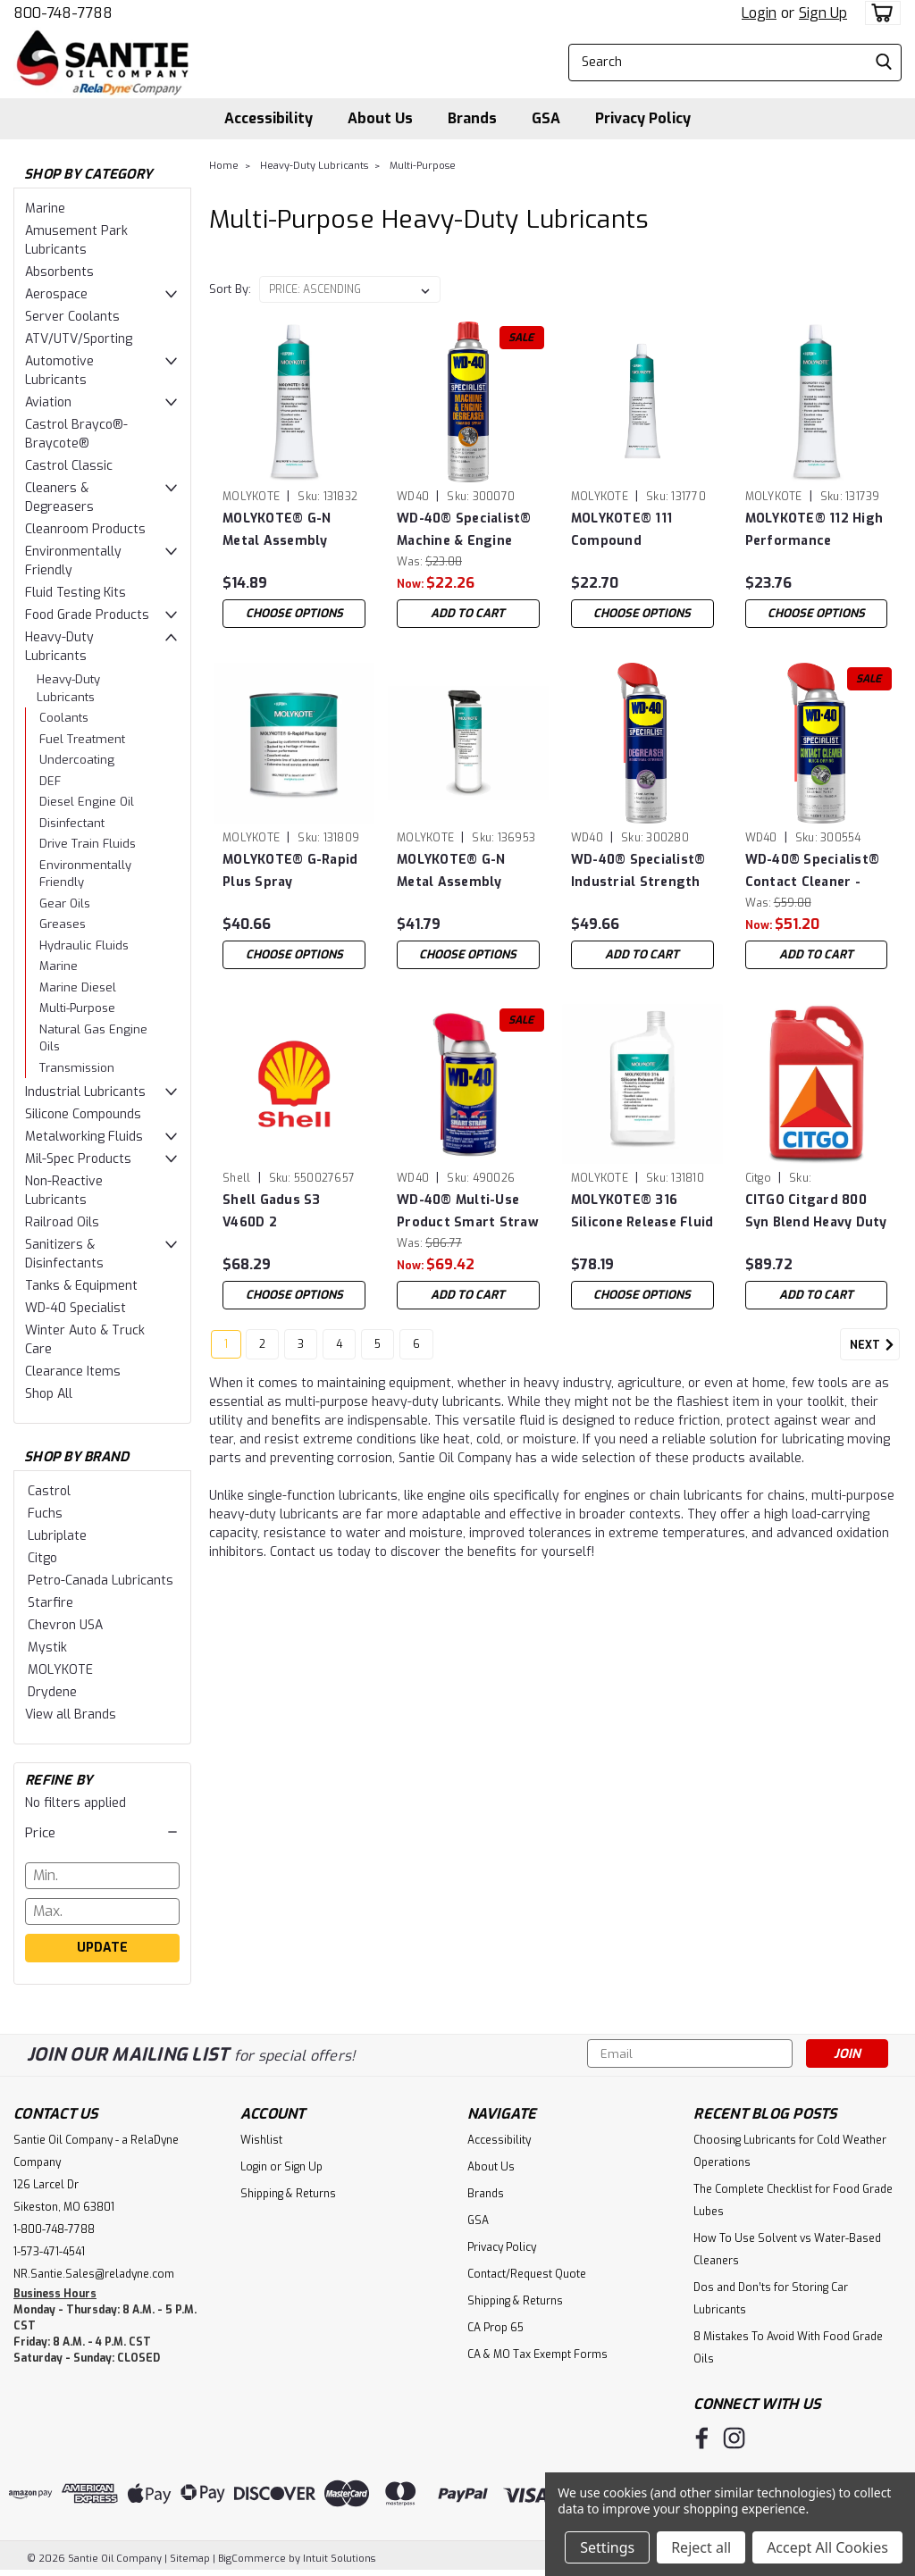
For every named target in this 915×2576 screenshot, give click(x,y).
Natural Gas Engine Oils (93, 1038)
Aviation (48, 402)
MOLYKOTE (60, 1669)
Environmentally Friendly (73, 561)
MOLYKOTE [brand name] (251, 496)
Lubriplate (57, 1535)
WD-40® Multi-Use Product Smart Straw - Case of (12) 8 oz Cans (468, 1212)
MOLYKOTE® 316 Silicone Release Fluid (642, 1211)
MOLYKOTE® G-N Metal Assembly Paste (276, 530)
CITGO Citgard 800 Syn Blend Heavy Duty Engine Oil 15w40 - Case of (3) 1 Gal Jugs (816, 1212)
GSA (546, 118)
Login (759, 13)
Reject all (701, 2547)
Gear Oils (64, 903)
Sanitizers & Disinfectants (64, 1254)
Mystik (47, 1647)
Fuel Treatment (82, 739)
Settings (607, 2547)
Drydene (52, 1692)
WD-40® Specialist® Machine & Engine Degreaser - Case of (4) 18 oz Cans (464, 530)
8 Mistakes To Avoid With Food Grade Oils (788, 2347)
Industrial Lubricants (85, 1091)
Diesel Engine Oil (86, 801)
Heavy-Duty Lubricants (59, 647)
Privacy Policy (643, 118)
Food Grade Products (87, 614)
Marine (45, 208)
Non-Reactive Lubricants (64, 1191)
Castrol (49, 1491)
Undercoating (76, 759)
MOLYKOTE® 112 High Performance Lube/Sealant (814, 530)
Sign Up (823, 13)
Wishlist (261, 2140)
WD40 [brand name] (413, 496)
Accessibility (268, 118)
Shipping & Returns (288, 2194)
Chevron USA (65, 1625)
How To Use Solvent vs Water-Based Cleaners (787, 2249)
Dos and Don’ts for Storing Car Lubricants (770, 2298)
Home (224, 165)
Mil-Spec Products (78, 1158)
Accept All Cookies (827, 2547)
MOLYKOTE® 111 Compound (621, 529)
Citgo (42, 1558)
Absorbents (59, 271)
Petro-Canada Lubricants (100, 1580)
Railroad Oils (62, 1222)
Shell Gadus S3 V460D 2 (271, 1211)
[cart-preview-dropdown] (879, 13)
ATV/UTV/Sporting (78, 338)
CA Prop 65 (495, 2328)
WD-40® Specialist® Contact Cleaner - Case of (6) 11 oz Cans (816, 871)
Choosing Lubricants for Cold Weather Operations (789, 2151)
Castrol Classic (69, 465)
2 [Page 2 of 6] (262, 1351)
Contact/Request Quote (526, 2274)
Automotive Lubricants (59, 371)
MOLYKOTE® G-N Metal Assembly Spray (451, 871)
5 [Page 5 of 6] (377, 1351)
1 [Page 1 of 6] (226, 1351)
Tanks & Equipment (81, 1285)
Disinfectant (72, 823)
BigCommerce (252, 2558)
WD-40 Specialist (75, 1308)
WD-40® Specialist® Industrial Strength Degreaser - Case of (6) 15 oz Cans (638, 871)
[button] (102, 1833)
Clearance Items (73, 1371)
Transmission (76, 1067)
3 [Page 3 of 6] (301, 1351)
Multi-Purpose (77, 1008)
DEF (50, 781)
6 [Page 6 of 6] (416, 1351)
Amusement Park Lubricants (76, 240)
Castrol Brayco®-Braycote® (76, 434)
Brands (472, 118)
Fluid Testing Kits (75, 592)
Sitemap (190, 2558)
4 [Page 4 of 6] (339, 1351)
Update (102, 1947)
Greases (62, 924)
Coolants (63, 717)
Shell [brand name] (236, 1178)
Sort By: (230, 289)
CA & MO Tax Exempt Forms (537, 2354)
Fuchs (45, 1513)
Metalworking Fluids (84, 1136)
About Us (380, 118)
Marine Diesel (77, 987)
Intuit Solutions (339, 2558)
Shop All (48, 1393)
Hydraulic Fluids (84, 945)
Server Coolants (72, 316)
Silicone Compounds (83, 1114)
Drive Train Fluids (87, 843)
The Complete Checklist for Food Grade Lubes (793, 2200)
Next (875, 1352)
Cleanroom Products (85, 529)
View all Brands (70, 1714)
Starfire (50, 1602)
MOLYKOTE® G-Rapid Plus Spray (289, 871)
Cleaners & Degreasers (59, 497)
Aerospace (56, 294)
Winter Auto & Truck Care (85, 1340)
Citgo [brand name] (758, 1178)
